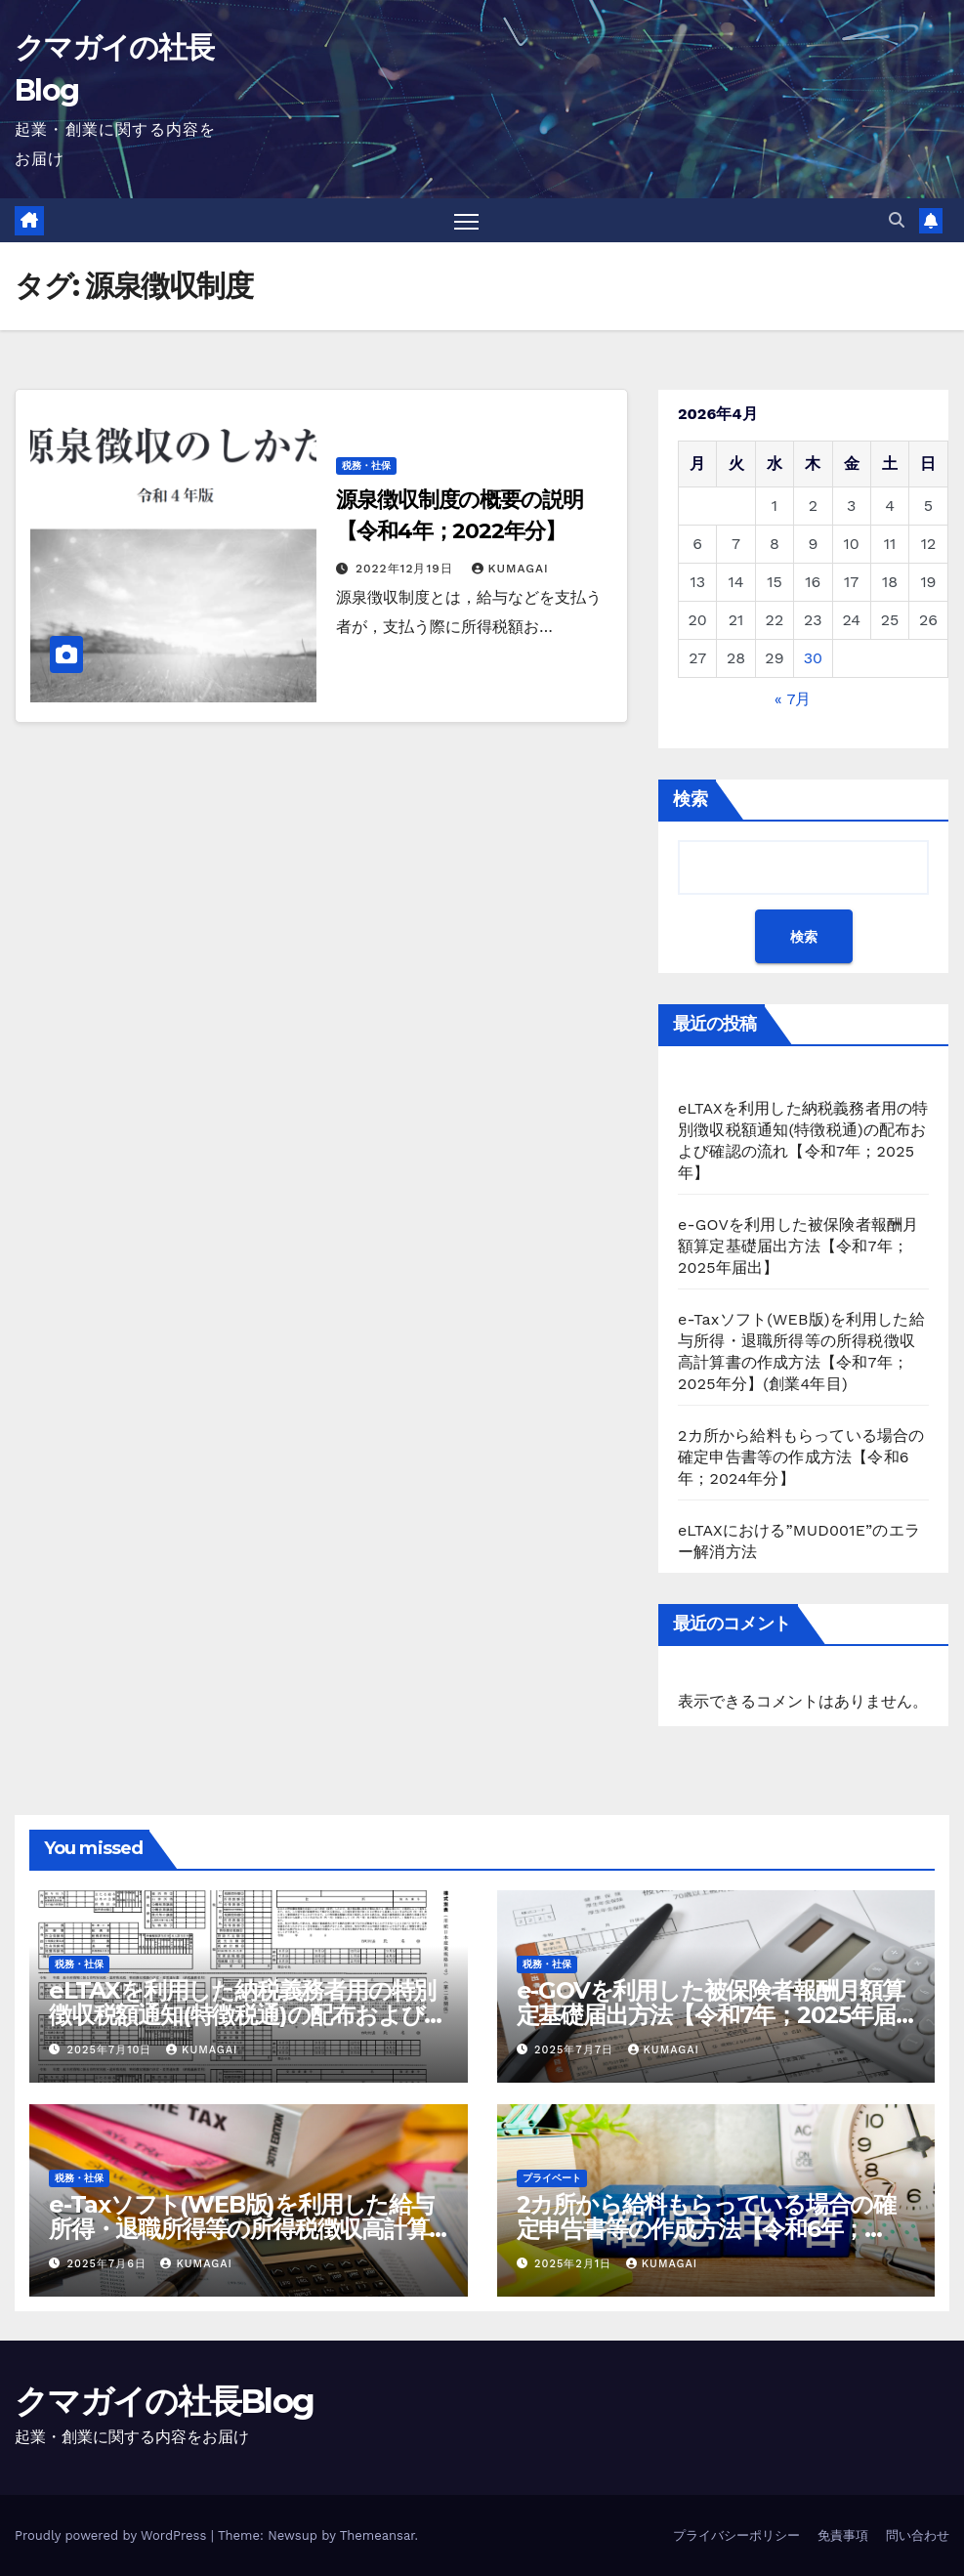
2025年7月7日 (575, 2050)
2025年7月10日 (111, 2050)
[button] (896, 220)
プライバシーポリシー (736, 2535)
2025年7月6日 (109, 2264)
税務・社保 (366, 465)
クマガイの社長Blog (164, 2401)
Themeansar (377, 2535)
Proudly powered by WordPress (113, 2535)
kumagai (510, 568)
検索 (690, 800)
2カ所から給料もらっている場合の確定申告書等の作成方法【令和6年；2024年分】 (801, 1458)
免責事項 (842, 2535)
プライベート (552, 2178)
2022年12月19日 (407, 568)
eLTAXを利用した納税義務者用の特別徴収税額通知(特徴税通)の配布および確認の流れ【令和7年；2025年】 (247, 2014)
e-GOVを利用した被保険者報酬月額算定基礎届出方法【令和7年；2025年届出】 (798, 1247)
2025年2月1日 (575, 2264)
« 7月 (793, 700)
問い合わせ (917, 2535)
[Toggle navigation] (466, 221)
